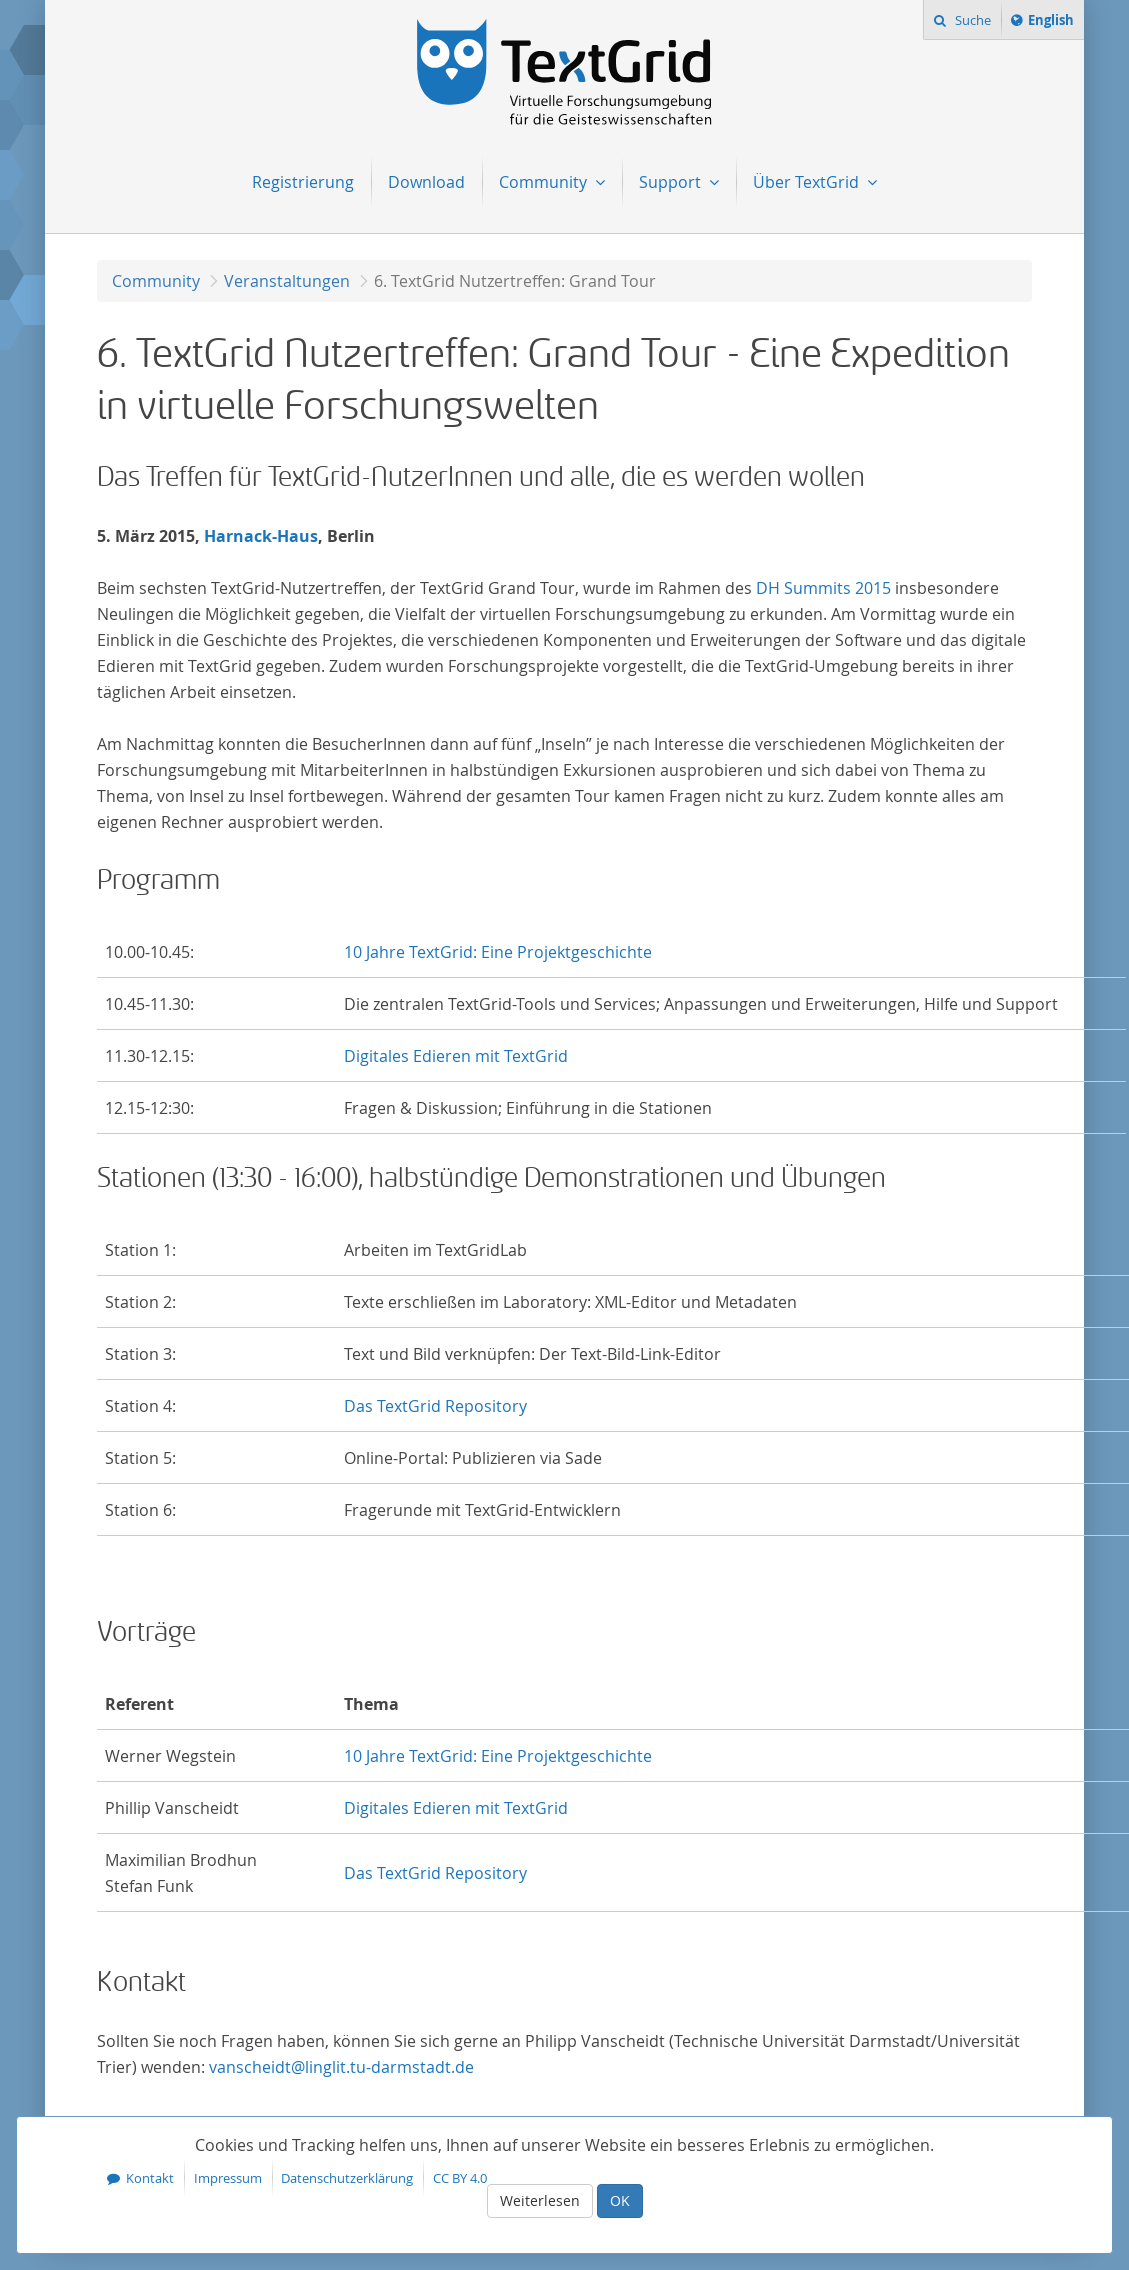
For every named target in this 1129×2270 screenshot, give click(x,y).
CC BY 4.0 (460, 2178)
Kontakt (150, 2178)
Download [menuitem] (426, 182)
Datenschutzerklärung (347, 2178)
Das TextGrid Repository (435, 1406)
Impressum (228, 2178)
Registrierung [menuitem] (303, 182)
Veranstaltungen (287, 281)
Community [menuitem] (545, 182)
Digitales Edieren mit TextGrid (456, 1056)
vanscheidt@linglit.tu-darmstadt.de (341, 2067)
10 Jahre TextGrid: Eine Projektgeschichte (498, 952)
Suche (971, 20)
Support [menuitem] (672, 182)
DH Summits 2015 (823, 588)
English (1054, 23)
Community (156, 281)
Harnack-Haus (261, 536)
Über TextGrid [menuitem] (808, 182)
